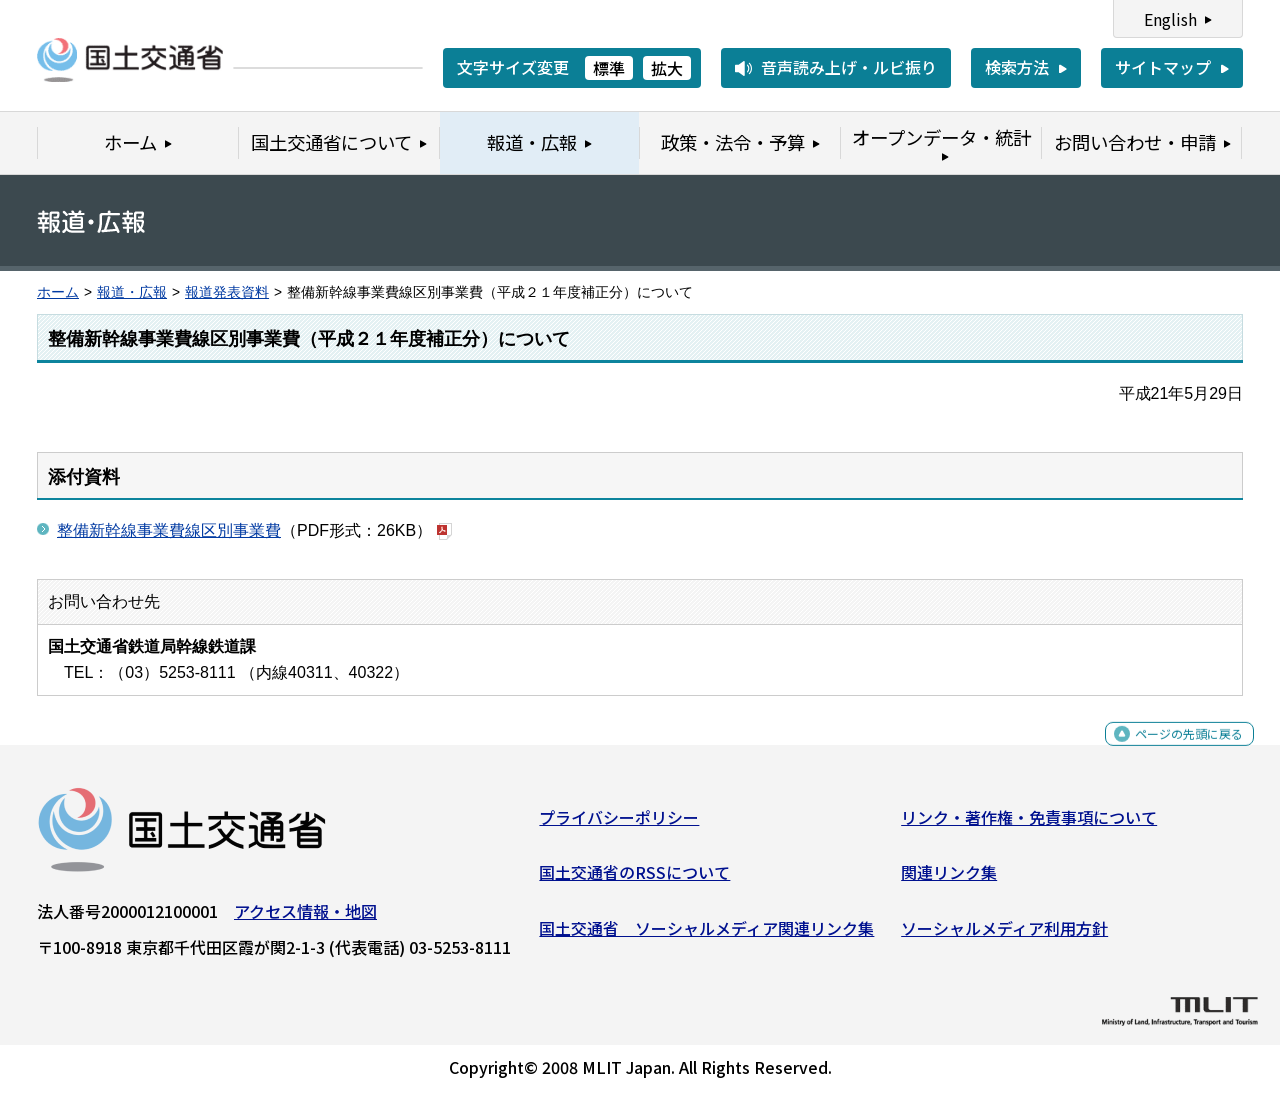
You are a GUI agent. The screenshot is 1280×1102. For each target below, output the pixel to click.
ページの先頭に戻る (1172, 751)
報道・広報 (132, 292)
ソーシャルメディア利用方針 (1004, 936)
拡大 (667, 68)
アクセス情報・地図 (305, 918)
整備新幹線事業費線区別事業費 (169, 530)
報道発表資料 (227, 292)
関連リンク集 (949, 880)
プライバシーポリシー (619, 824)
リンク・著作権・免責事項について (1029, 824)
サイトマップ (1163, 67)
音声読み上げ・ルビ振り (849, 67)
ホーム (58, 292)
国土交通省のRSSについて (634, 880)
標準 (609, 68)
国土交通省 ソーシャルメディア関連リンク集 (706, 936)
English (1170, 19)
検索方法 (1017, 67)
